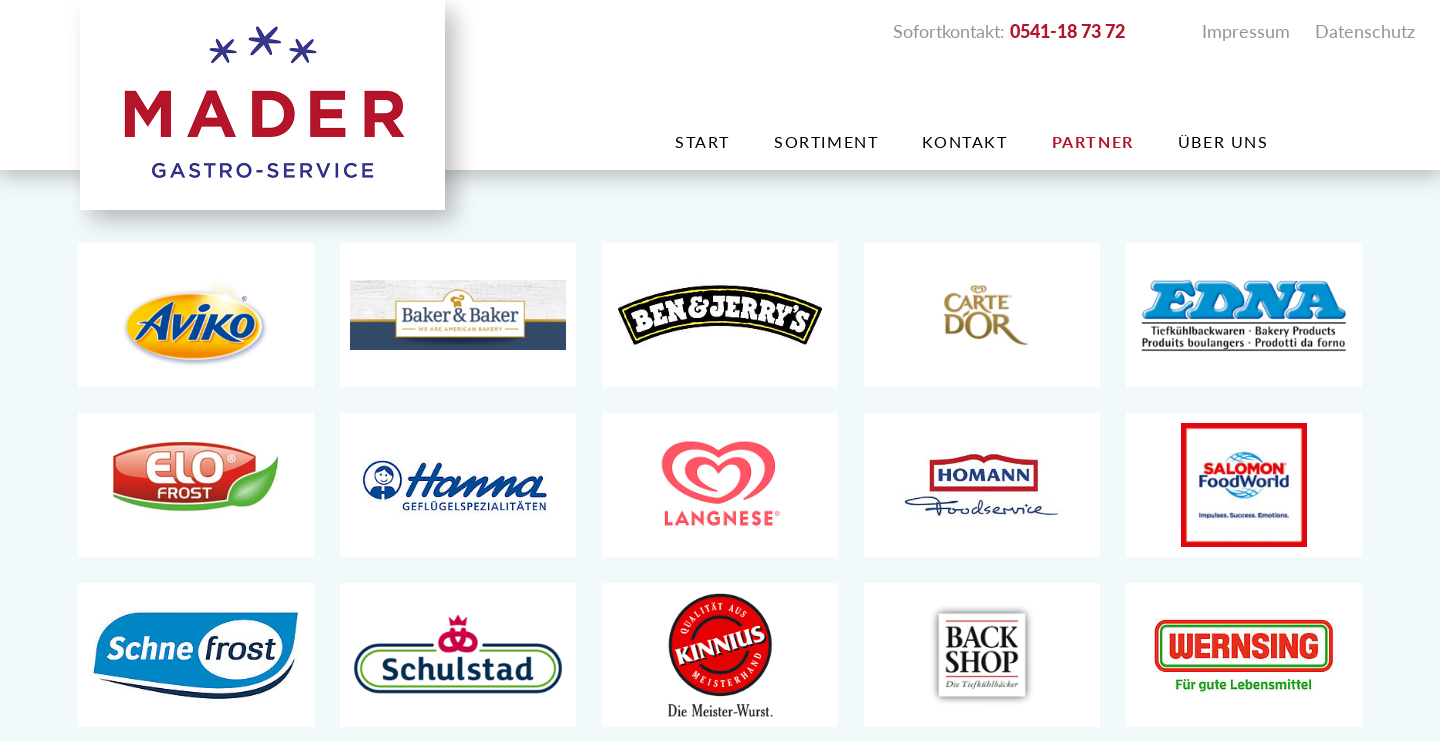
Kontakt (964, 141)
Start (702, 141)
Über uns (1223, 141)
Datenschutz (1365, 31)
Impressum (1246, 31)
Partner (1093, 141)
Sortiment (826, 141)
